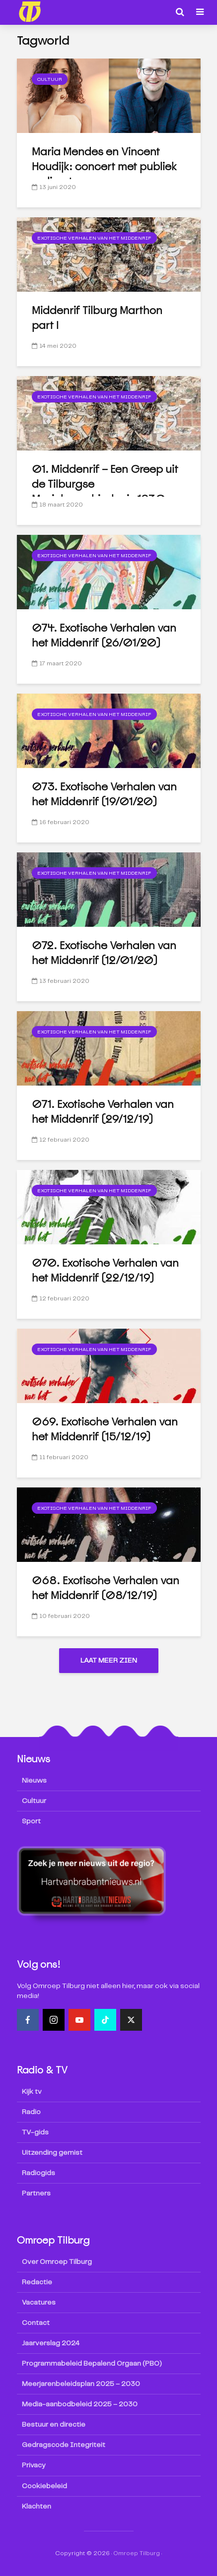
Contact (36, 2323)
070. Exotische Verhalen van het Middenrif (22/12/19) (105, 1270)
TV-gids (35, 2132)
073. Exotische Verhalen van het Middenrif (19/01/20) (104, 794)
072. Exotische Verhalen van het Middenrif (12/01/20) (104, 952)
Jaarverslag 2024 (50, 2343)
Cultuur (49, 79)
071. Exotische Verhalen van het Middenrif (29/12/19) (103, 1111)
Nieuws (34, 1781)
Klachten (36, 2506)
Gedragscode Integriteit (63, 2445)
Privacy (34, 2465)
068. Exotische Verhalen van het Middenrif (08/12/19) (105, 1588)
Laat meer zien (108, 1660)
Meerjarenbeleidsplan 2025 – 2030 (81, 2384)
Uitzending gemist (52, 2153)
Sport (31, 1821)
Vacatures (39, 2303)
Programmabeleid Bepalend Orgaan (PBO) (92, 2364)
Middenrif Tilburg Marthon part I (97, 317)
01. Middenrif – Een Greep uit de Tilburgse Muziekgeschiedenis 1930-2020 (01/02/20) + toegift (105, 491)
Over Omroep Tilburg (57, 2262)
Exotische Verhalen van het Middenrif (94, 238)
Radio (31, 2112)
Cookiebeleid (44, 2486)
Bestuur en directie (53, 2425)
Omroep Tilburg (136, 2553)
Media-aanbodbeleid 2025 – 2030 (80, 2404)
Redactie (37, 2282)
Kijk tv (32, 2092)
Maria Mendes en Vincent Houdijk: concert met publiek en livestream (105, 166)
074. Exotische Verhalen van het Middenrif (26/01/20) (104, 635)
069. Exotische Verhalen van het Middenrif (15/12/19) (104, 1429)
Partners (36, 2193)
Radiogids (38, 2173)
